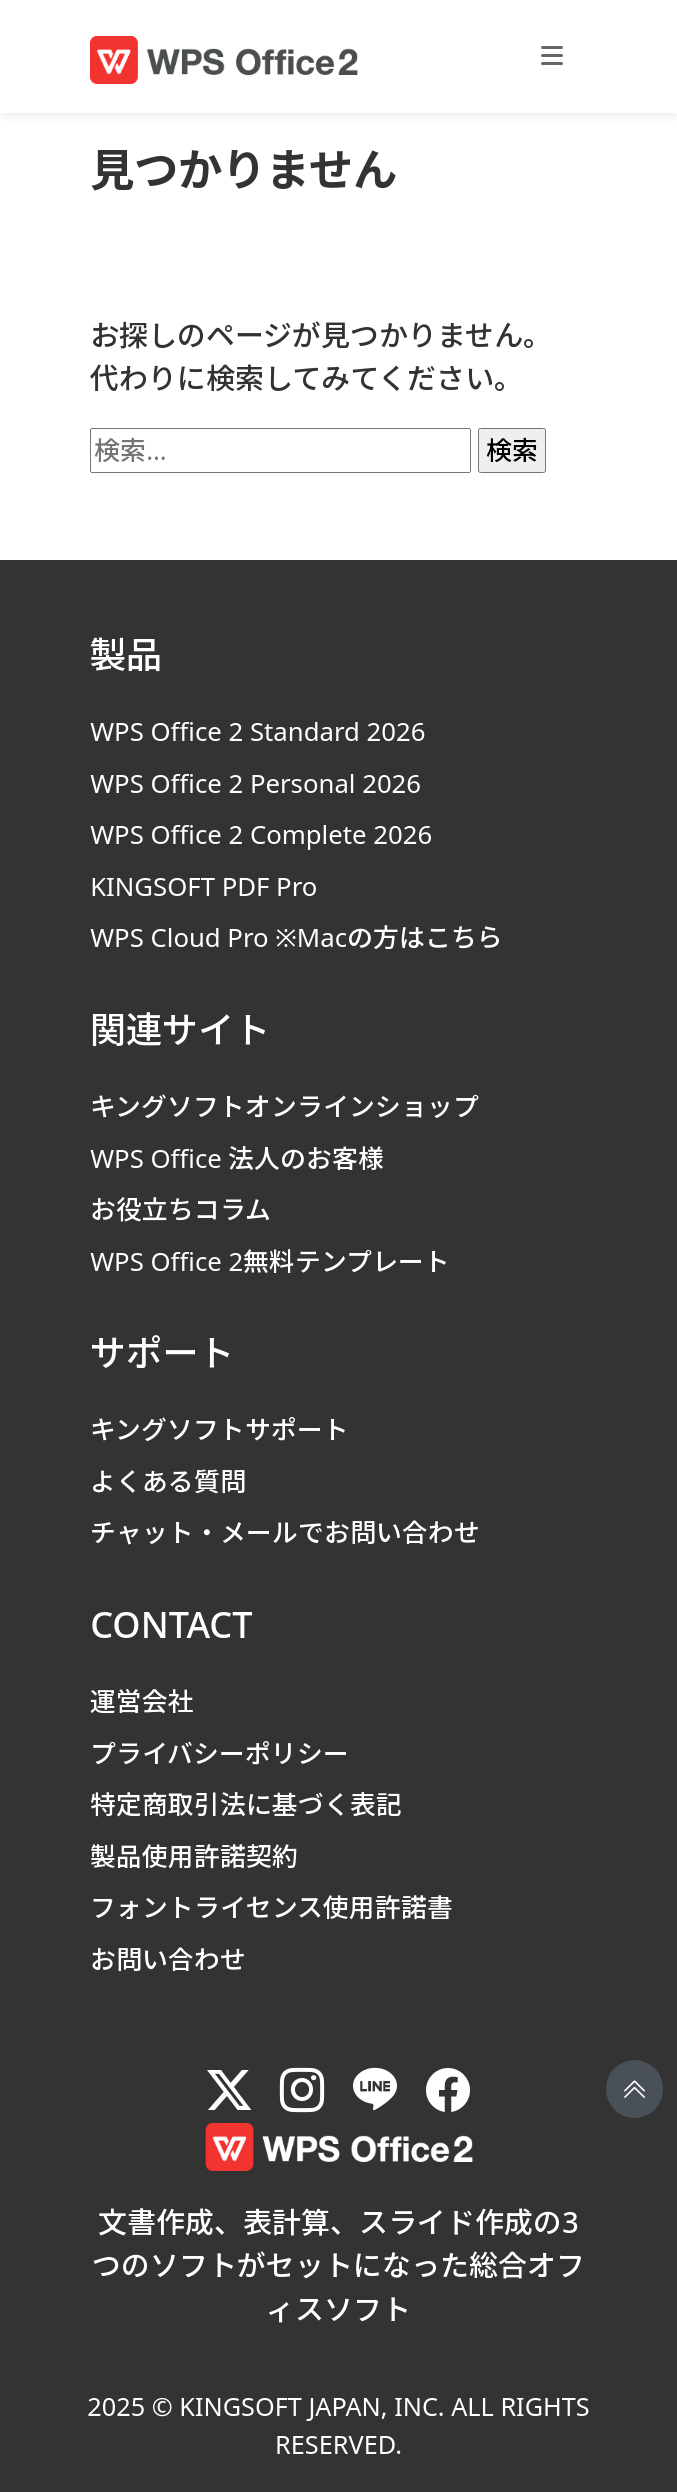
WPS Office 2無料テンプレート (270, 1261)
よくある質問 (168, 1481)
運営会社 (142, 1701)
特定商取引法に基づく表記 (246, 1804)
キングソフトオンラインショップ (284, 1106)
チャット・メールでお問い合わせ (285, 1532)
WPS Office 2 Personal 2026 (255, 783)
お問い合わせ (168, 1959)
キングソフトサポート (219, 1429)
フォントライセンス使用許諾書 (271, 1907)
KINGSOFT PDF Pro (203, 886)
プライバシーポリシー (219, 1753)
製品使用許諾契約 (194, 1856)
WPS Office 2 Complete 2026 (261, 834)
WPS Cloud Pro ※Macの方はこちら (296, 937)
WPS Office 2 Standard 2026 (257, 731)
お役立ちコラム (180, 1209)
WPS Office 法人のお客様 (237, 1158)
